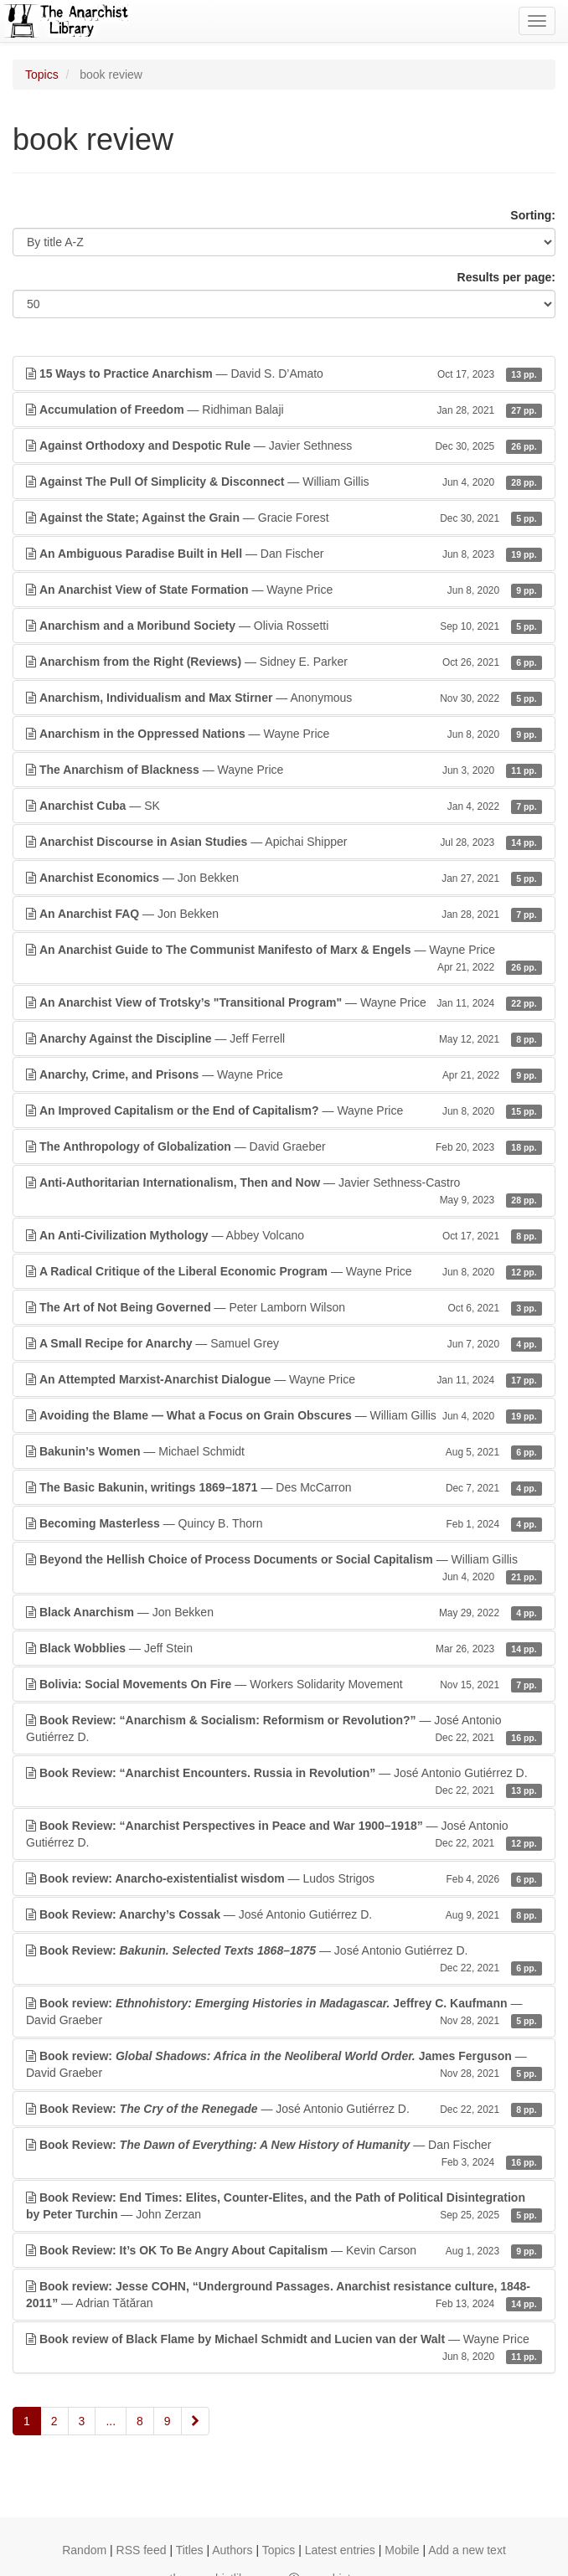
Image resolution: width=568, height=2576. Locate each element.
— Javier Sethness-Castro (284, 1192)
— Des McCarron (284, 1487)
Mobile (402, 2550)
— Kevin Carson (284, 2250)
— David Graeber (284, 1146)
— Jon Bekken (284, 877)
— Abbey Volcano (284, 1235)
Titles (190, 2550)
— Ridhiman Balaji (284, 409)
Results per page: (506, 277)
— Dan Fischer (284, 553)
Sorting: (532, 215)
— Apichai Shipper (284, 841)
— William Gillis (284, 481)
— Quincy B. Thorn (284, 1523)
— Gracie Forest (284, 517)
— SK (284, 805)
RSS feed (141, 2550)
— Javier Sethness (284, 445)
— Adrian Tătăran (284, 2295)
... (111, 2421)
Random (84, 2550)
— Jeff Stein (284, 1648)
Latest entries (340, 2550)
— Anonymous (284, 697)
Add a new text (467, 2550)
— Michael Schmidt (284, 1451)
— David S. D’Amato (284, 373)
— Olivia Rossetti (284, 625)
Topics (42, 74)
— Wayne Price (284, 589)
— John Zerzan (284, 2207)
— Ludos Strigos (284, 1878)
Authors (232, 2550)
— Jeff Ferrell (284, 1038)
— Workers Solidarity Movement (284, 1684)
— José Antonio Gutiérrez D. (284, 1729)
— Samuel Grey (284, 1343)
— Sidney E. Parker (284, 661)
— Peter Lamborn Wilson (284, 1307)
